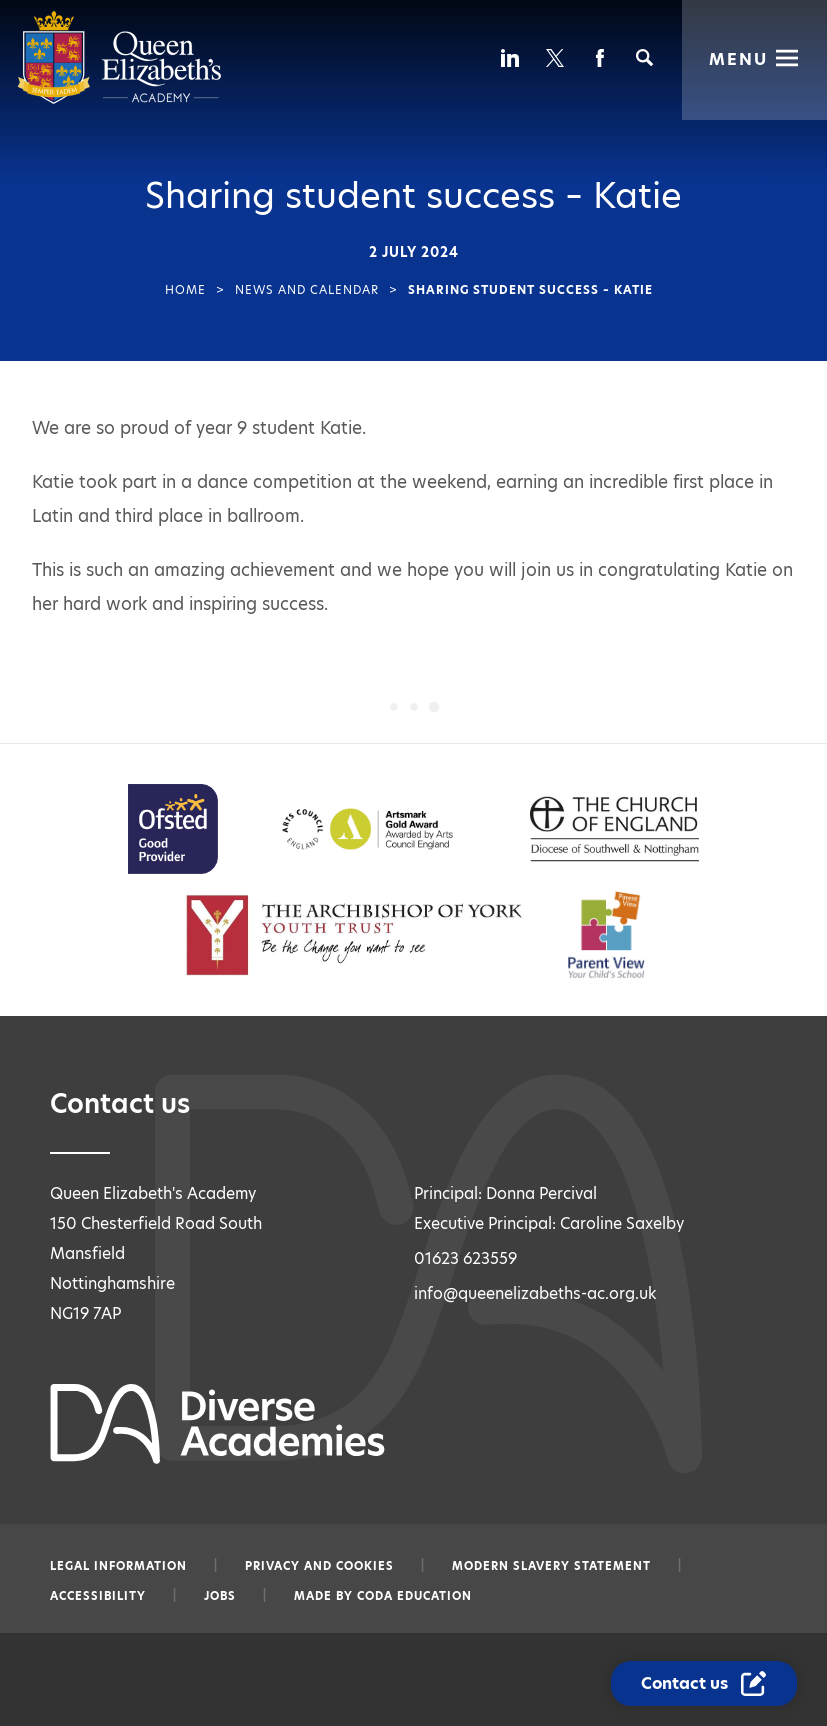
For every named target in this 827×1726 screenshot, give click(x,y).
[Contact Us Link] (706, 1684)
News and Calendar (307, 290)
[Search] (644, 57)
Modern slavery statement (551, 1566)
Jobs (220, 1596)
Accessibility (98, 1596)
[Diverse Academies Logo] (119, 99)
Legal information (118, 1566)
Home (185, 290)
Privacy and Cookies (319, 1566)
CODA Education (414, 1596)
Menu (738, 57)
